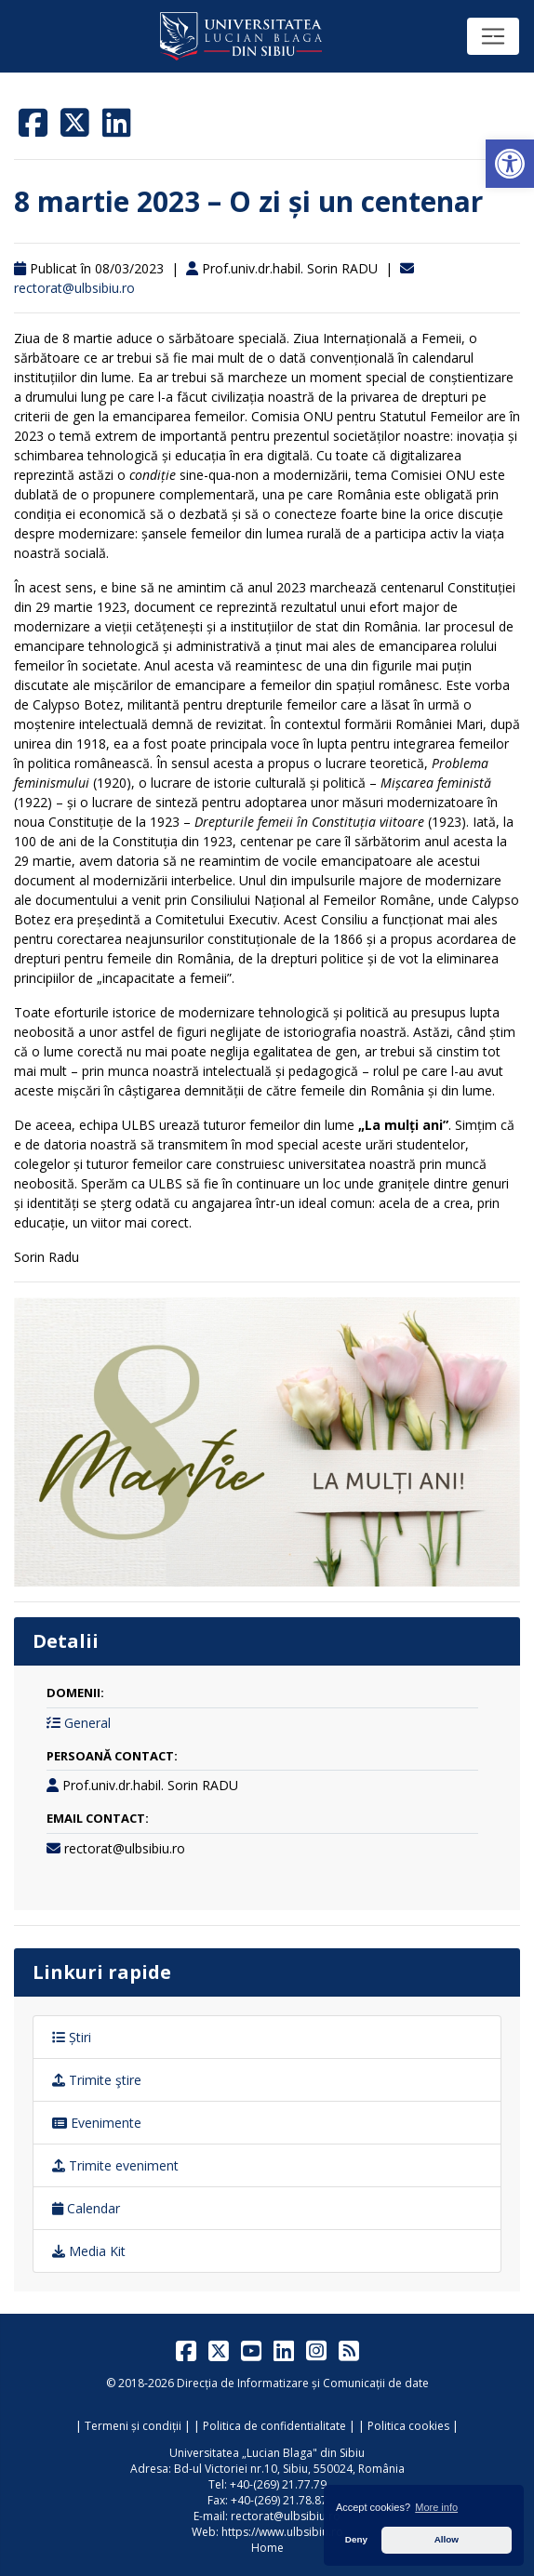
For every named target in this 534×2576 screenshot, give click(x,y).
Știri (71, 2037)
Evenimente (96, 2122)
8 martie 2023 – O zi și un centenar (248, 201)
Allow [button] (446, 2539)
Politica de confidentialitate (274, 2426)
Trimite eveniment (115, 2165)
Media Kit (89, 2251)
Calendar (86, 2208)
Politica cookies (408, 2426)
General (87, 1723)
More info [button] (436, 2507)
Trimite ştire (96, 2080)
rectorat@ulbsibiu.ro (74, 288)
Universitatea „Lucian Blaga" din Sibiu (267, 2453)
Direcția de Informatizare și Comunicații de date (303, 2383)
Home (267, 2548)
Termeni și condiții (133, 2426)
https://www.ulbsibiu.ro (282, 2532)
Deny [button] (356, 2539)
